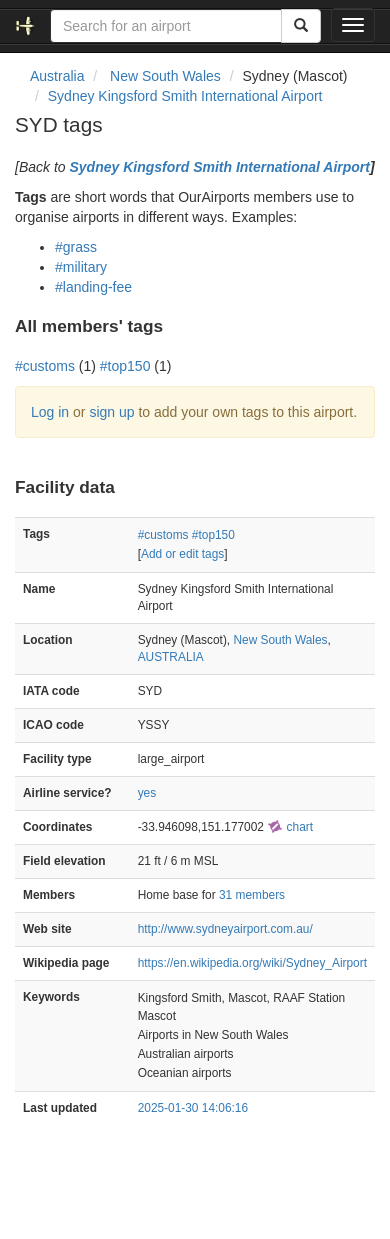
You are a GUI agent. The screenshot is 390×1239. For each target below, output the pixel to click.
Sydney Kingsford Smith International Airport (185, 96)
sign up (111, 412)
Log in (50, 412)
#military (81, 267)
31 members (252, 895)
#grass (76, 247)
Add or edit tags (182, 554)
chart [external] (290, 827)
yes (147, 793)
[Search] (301, 26)
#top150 (125, 366)
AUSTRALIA (171, 657)
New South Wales (280, 640)
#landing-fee (93, 287)
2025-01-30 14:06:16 (193, 1108)
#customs (45, 366)
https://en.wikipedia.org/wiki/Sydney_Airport (252, 963)
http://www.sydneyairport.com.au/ (225, 929)
